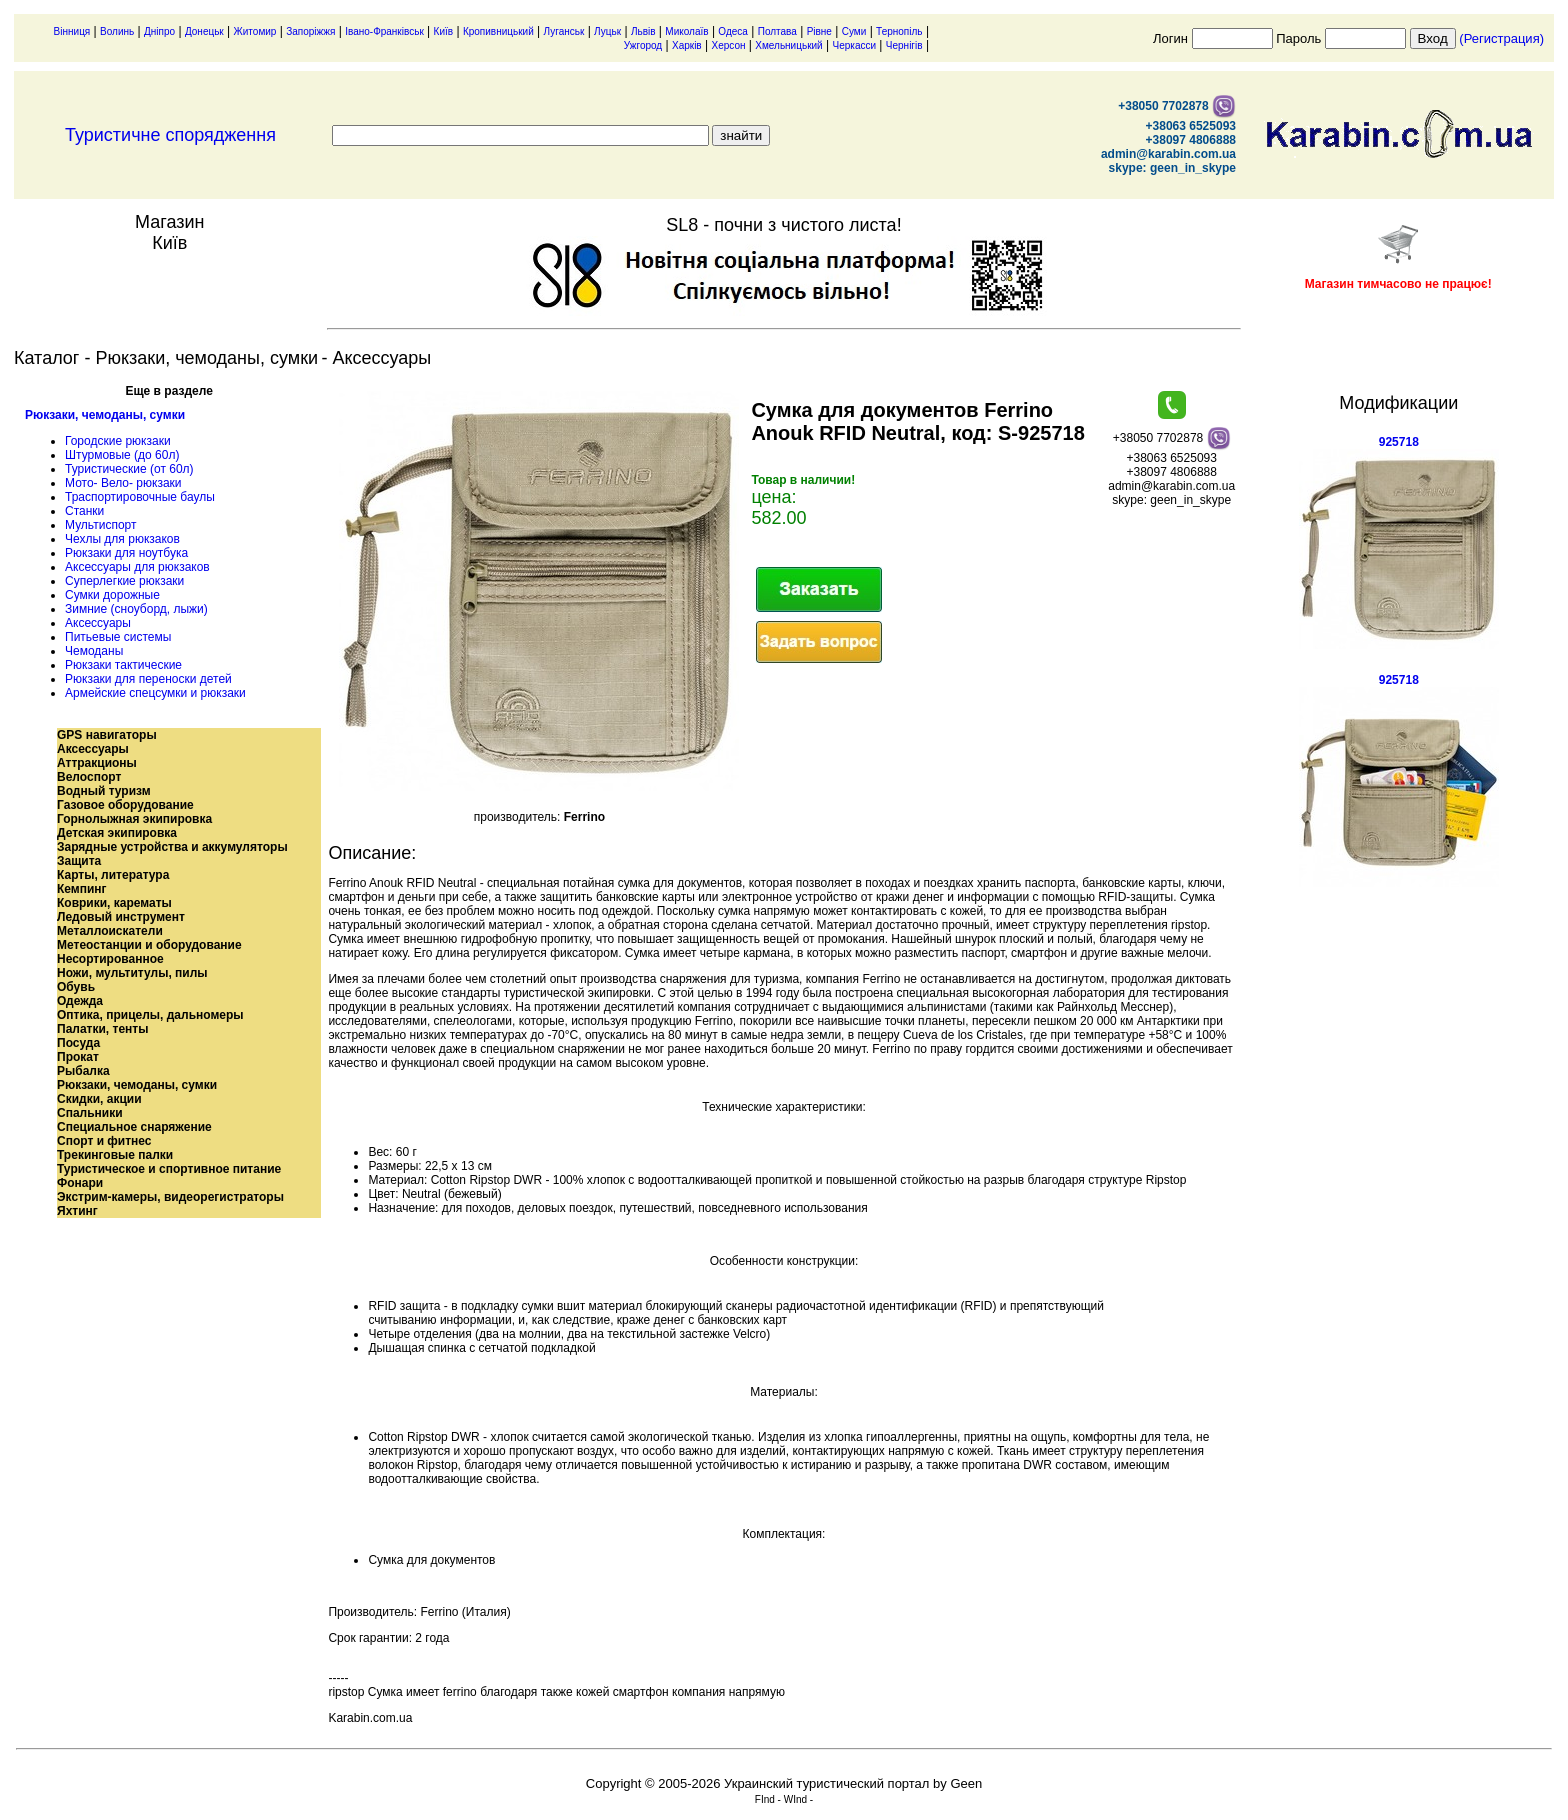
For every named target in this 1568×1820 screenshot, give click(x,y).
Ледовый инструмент (121, 917)
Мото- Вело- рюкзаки (123, 483)
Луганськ (564, 31)
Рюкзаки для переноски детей (148, 679)
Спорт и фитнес (104, 1141)
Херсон (728, 45)
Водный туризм (104, 791)
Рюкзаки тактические (123, 665)
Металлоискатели (110, 931)
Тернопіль (899, 31)
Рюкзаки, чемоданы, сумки (105, 415)
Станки (84, 511)
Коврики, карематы (114, 903)
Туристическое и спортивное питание (169, 1169)
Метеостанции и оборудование (149, 945)
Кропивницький (498, 31)
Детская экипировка (117, 833)
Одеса (733, 31)
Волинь (117, 31)
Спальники (90, 1113)
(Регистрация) (1501, 38)
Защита (79, 861)
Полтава (777, 31)
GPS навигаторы (107, 735)
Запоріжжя (310, 31)
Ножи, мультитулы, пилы (132, 973)
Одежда (80, 1001)
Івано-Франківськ (384, 31)
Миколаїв (686, 31)
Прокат (78, 1057)
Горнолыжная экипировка (134, 819)
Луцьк (607, 31)
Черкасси (855, 45)
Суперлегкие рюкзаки (124, 581)
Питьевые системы (118, 637)
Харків (687, 45)
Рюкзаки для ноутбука (126, 553)
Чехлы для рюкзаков (122, 539)
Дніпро (159, 31)
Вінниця (72, 31)
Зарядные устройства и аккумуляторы (172, 847)
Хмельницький (788, 45)
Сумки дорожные (112, 595)
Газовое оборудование (125, 805)
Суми (854, 31)
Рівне (819, 31)
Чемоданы (94, 651)
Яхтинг (77, 1211)
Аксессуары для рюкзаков (137, 567)
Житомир (255, 31)
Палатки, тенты (102, 1029)
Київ (444, 31)
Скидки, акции (99, 1099)
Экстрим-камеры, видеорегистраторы (170, 1197)
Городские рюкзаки (118, 441)
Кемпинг (82, 889)
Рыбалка (83, 1071)
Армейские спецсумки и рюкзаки (155, 693)
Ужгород (643, 45)
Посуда (78, 1043)
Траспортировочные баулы (140, 497)
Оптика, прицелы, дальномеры (150, 1015)
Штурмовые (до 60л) (122, 455)
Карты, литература (113, 875)
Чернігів (904, 45)
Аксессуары (98, 623)
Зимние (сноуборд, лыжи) (136, 609)
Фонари (80, 1183)
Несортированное (110, 959)
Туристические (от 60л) (129, 469)
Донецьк (204, 31)
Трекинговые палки (115, 1155)
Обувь (76, 987)
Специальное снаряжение (134, 1127)
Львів (643, 31)
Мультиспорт (100, 525)
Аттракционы (97, 763)
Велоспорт (89, 777)
